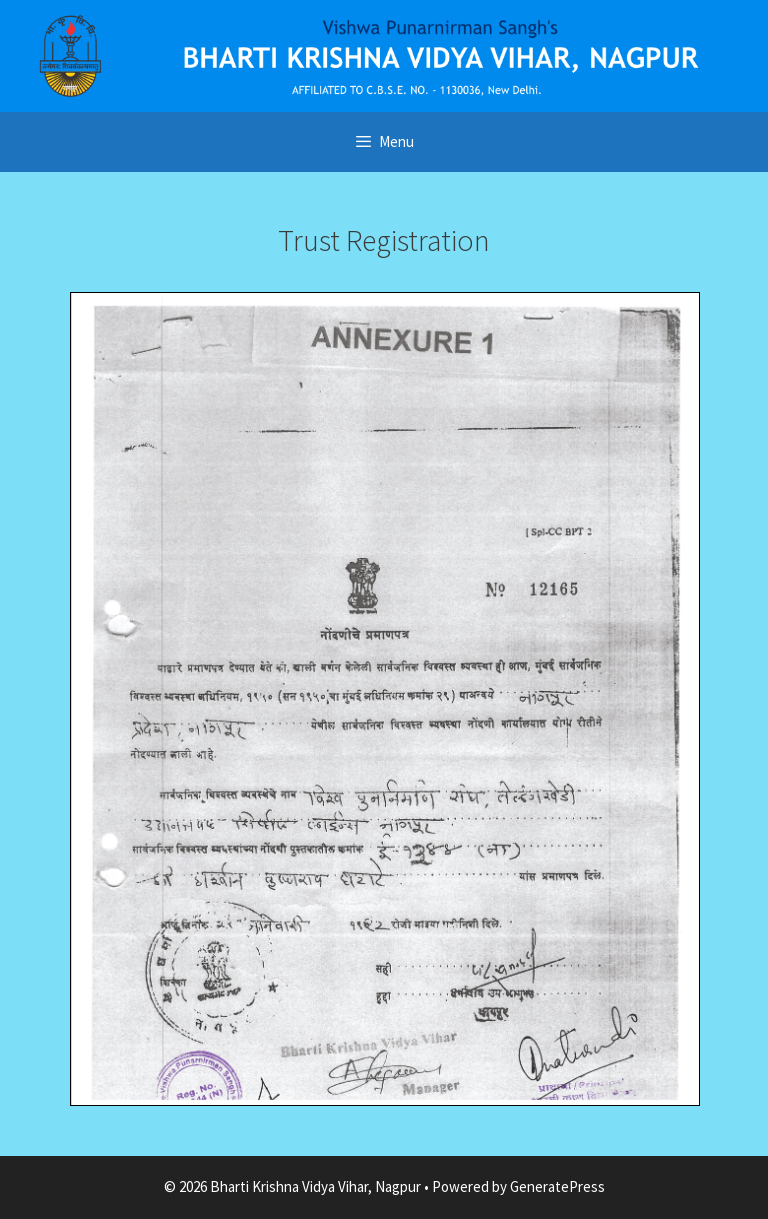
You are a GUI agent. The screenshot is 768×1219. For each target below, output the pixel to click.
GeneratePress (557, 1186)
